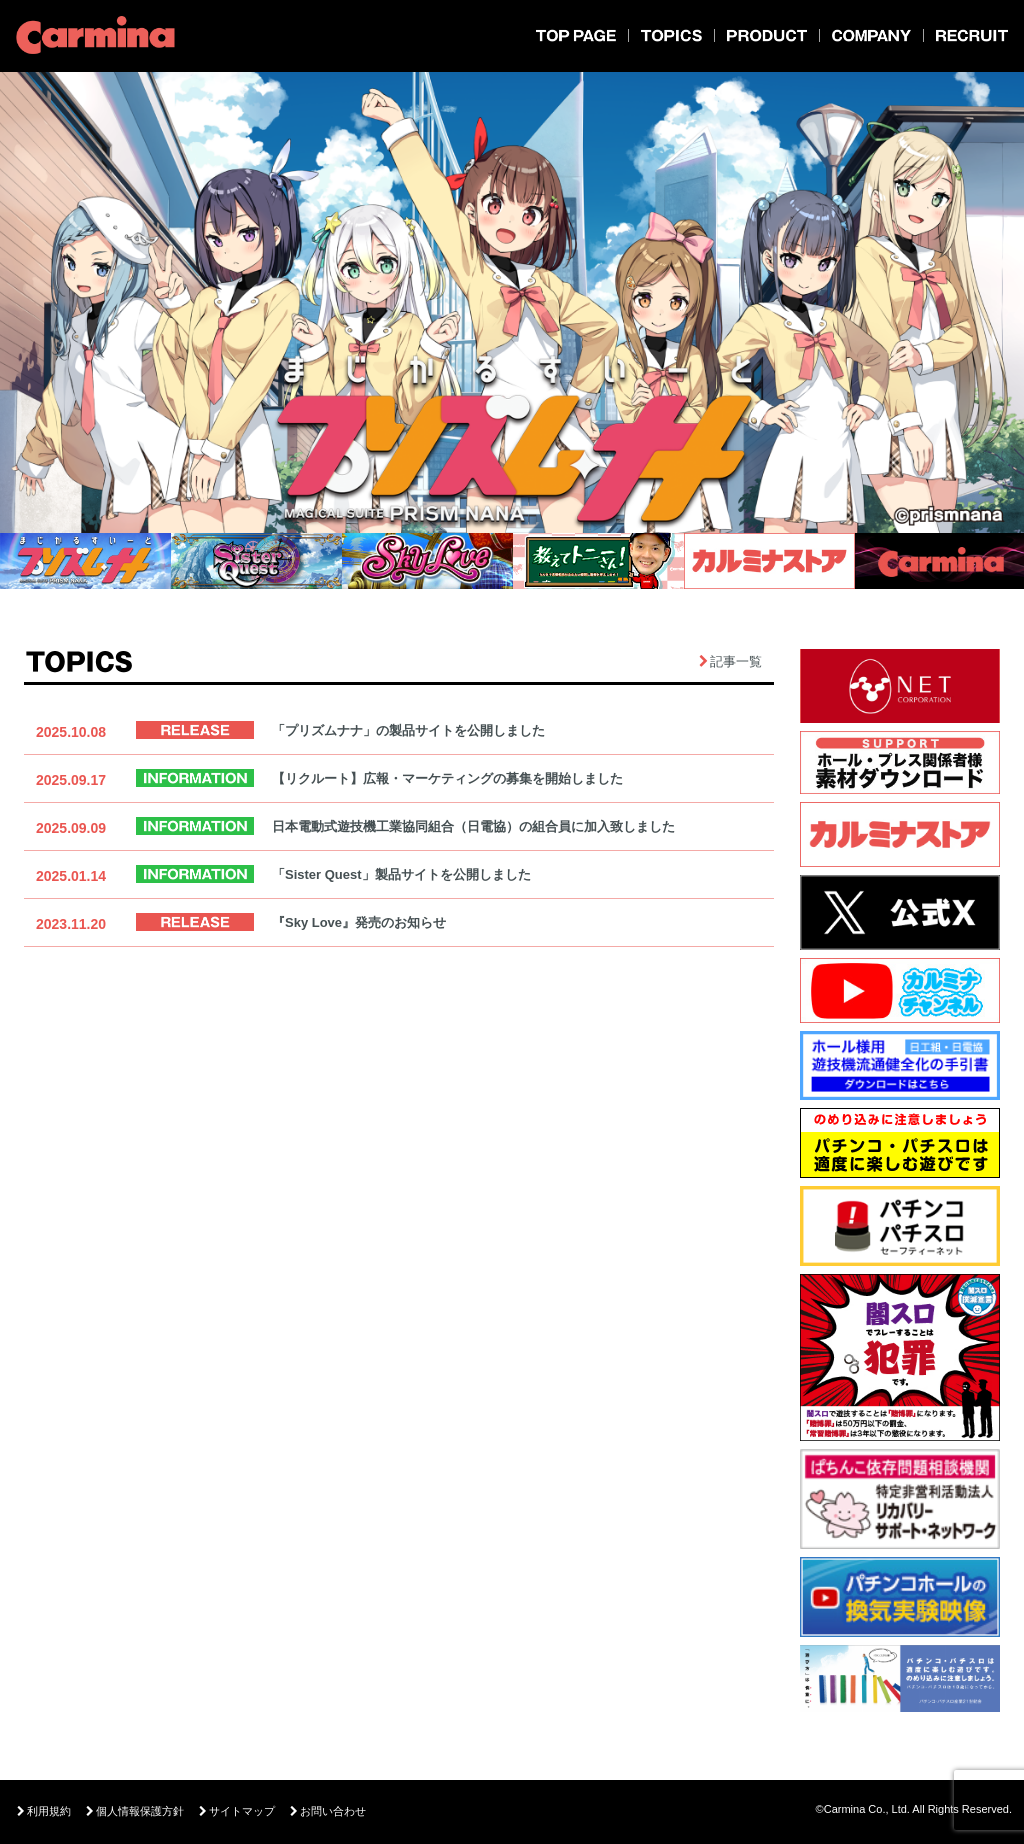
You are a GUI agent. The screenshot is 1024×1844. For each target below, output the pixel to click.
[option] (512, 305)
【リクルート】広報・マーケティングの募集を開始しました (447, 778)
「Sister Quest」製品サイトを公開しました (401, 874)
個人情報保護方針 (135, 1811)
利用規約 (44, 1811)
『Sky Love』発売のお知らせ (359, 922)
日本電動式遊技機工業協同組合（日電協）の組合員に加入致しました (473, 826)
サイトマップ (237, 1811)
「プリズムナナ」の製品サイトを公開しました (408, 730)
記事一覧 (736, 661)
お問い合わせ (328, 1811)
